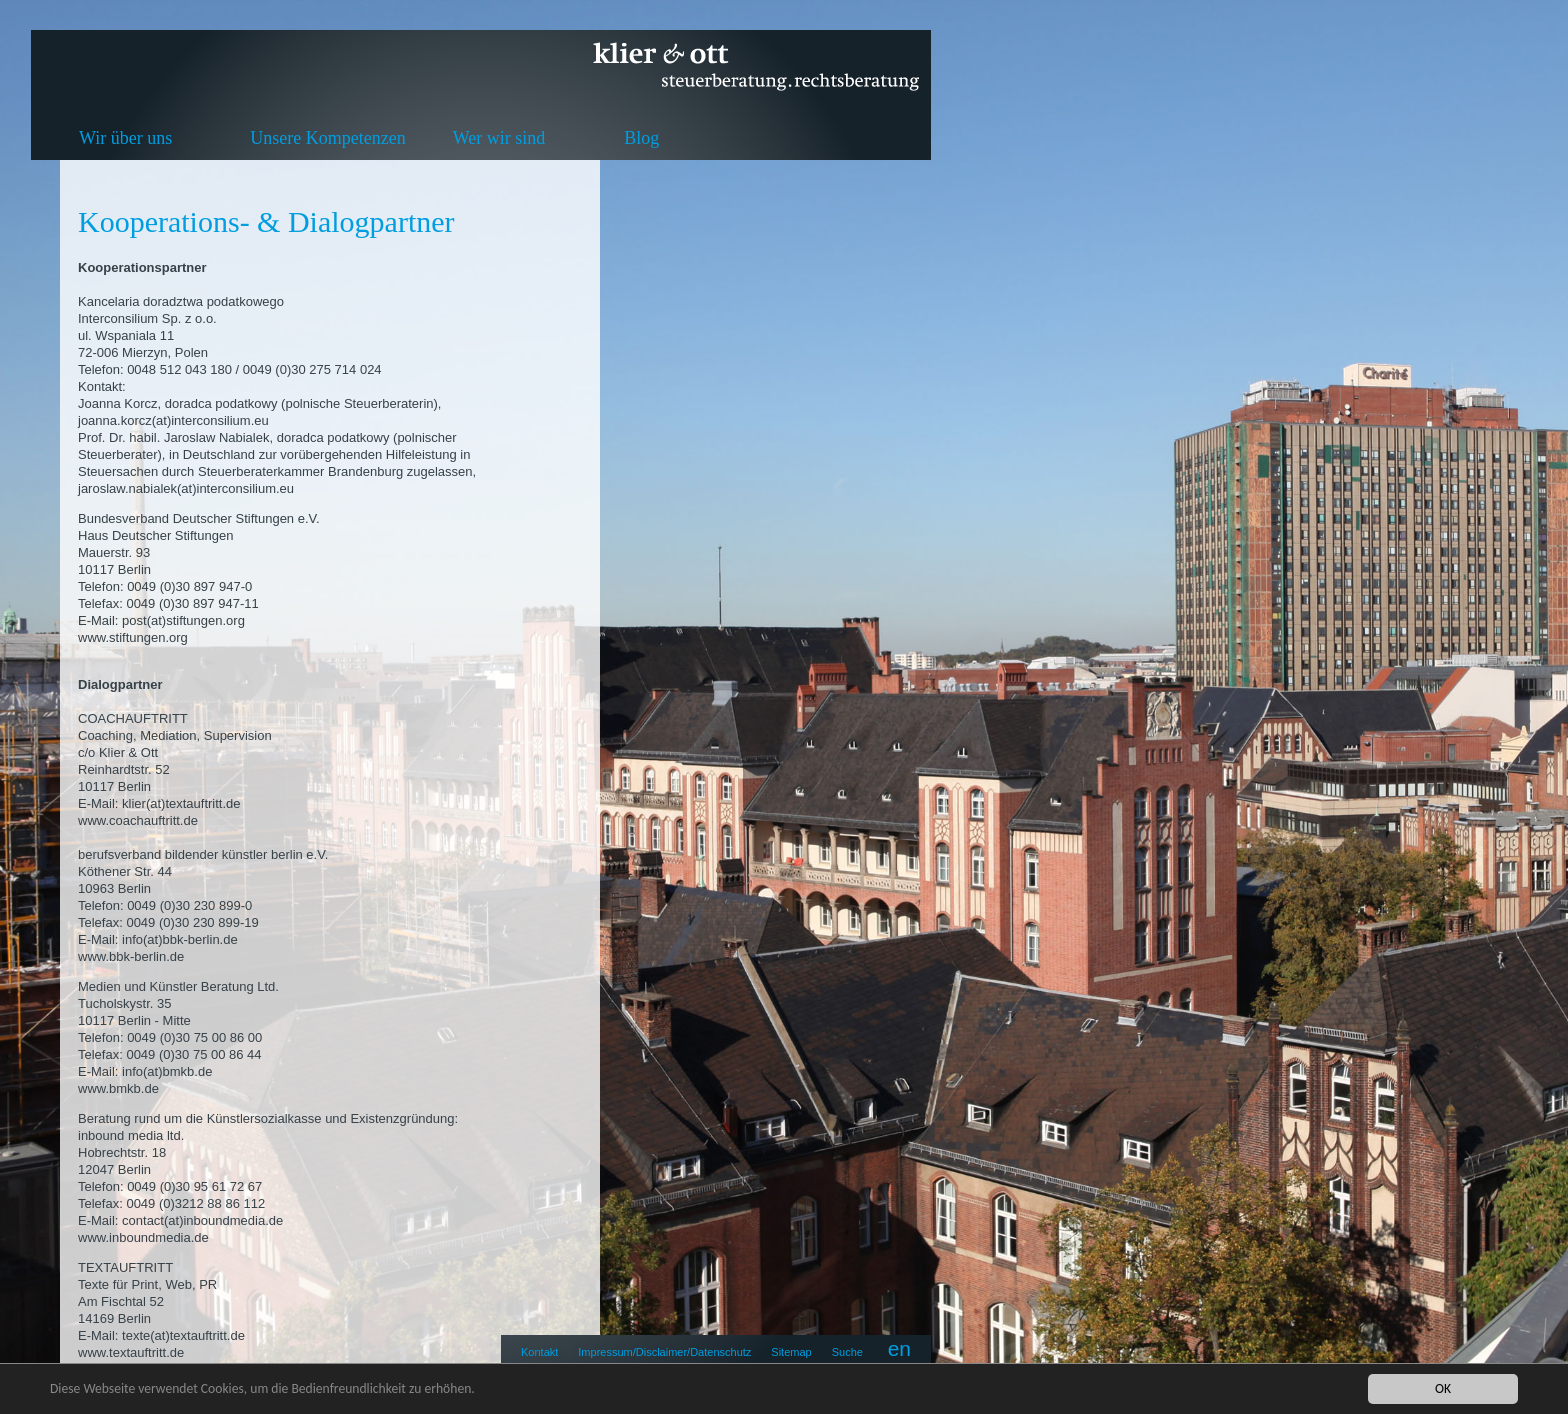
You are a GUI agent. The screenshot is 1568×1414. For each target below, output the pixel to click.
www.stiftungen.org (133, 637)
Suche (847, 1352)
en (899, 1348)
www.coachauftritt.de (138, 820)
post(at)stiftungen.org (183, 620)
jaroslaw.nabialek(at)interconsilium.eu (186, 488)
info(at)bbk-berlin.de (180, 939)
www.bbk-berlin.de (131, 956)
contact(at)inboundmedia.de (202, 1220)
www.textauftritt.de (131, 1352)
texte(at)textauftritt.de (183, 1335)
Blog (641, 138)
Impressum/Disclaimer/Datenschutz (664, 1352)
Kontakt (539, 1352)
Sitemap (791, 1352)
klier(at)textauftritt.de (181, 803)
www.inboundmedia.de (143, 1237)
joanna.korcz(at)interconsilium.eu (173, 420)
